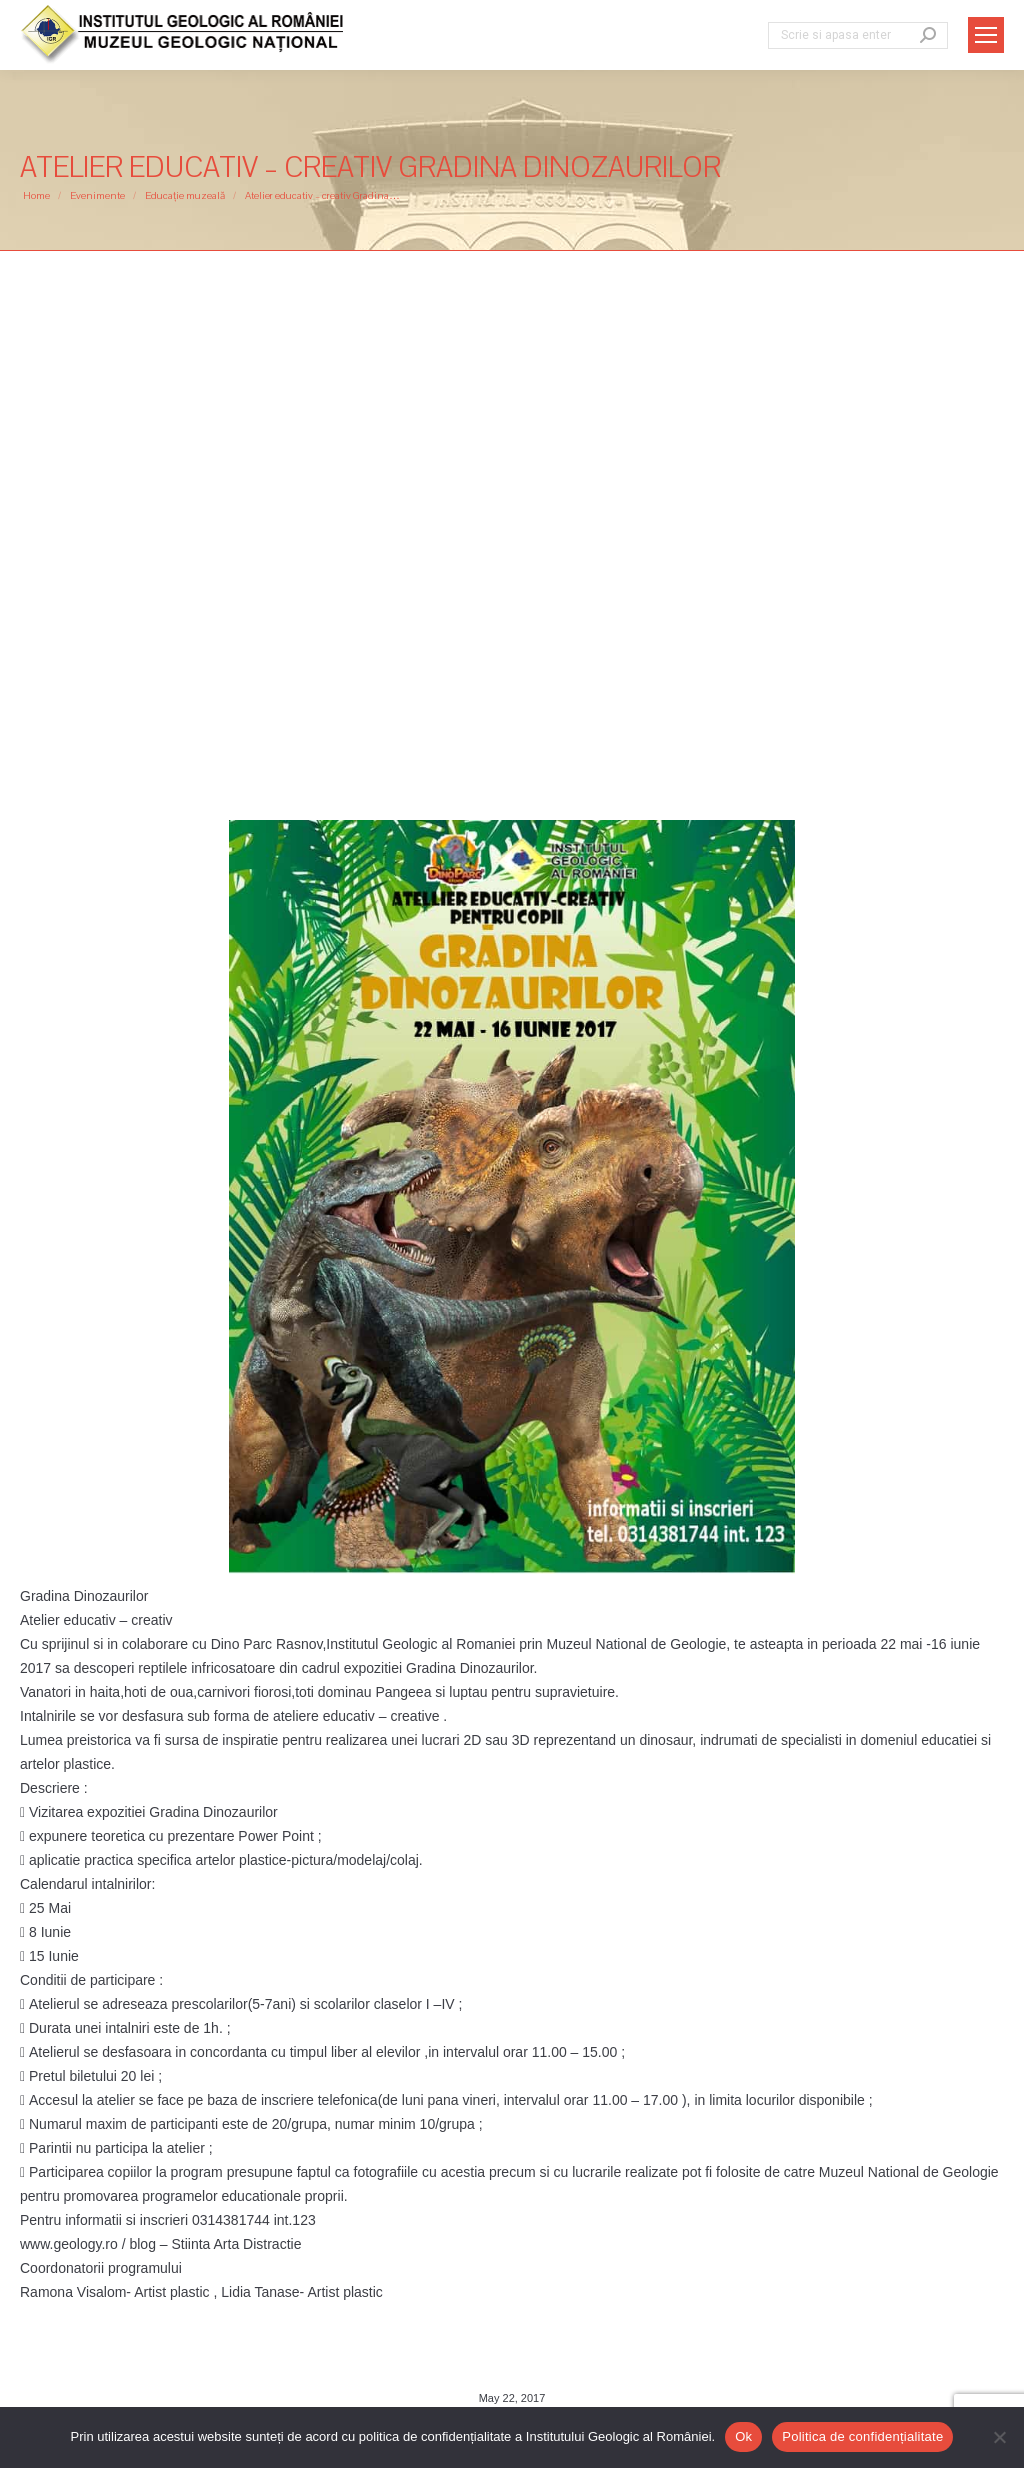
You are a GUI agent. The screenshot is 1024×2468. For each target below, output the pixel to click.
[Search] (858, 35)
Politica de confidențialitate (862, 2436)
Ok (743, 2436)
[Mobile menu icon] (986, 35)
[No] (999, 2437)
